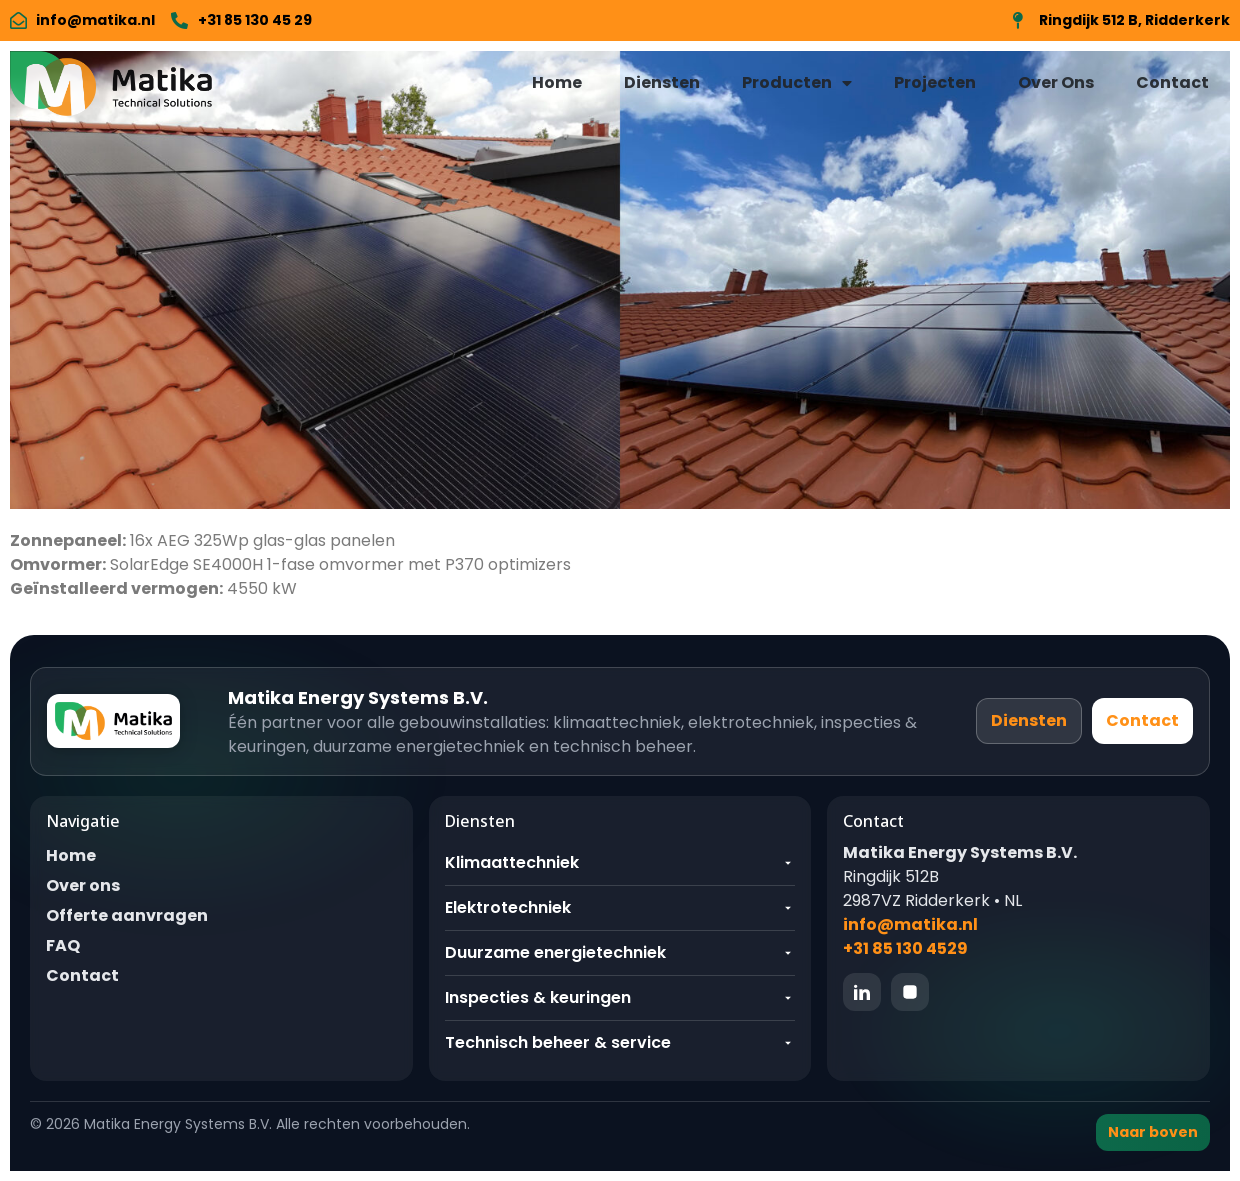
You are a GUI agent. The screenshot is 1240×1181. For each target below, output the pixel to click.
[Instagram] (910, 992)
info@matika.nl (910, 924)
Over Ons (1056, 82)
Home (557, 82)
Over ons (83, 885)
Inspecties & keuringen (620, 997)
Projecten (935, 82)
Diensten (662, 82)
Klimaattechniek (620, 862)
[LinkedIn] (862, 992)
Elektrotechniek (620, 907)
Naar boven (1153, 1132)
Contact (1172, 82)
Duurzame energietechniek (620, 952)
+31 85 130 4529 (905, 948)
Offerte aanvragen (127, 915)
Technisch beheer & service (620, 1042)
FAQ (63, 945)
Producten (797, 83)
